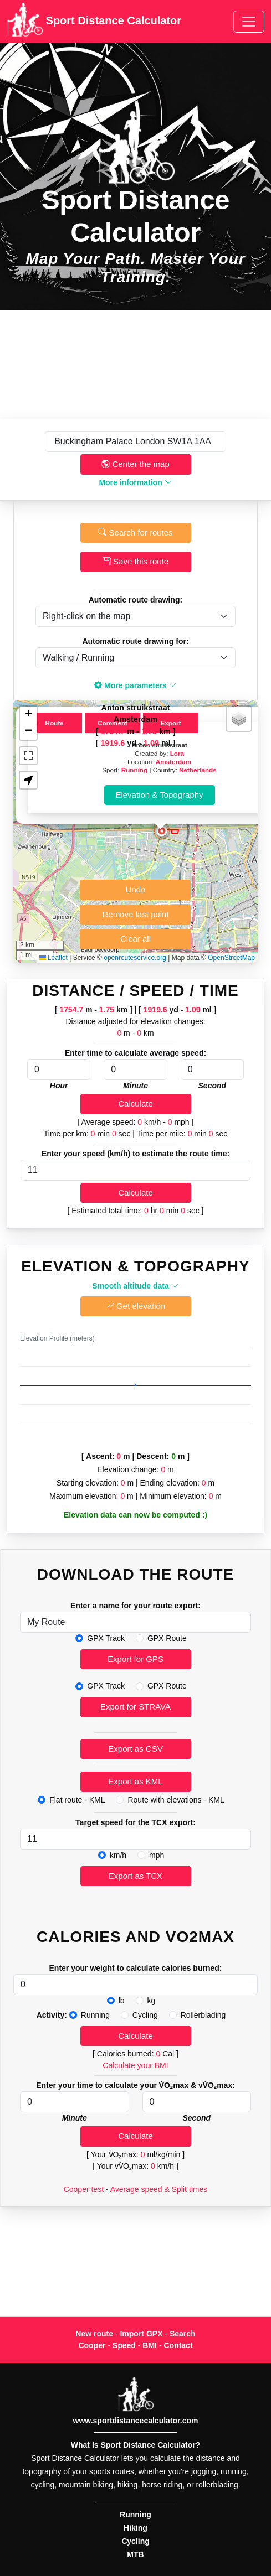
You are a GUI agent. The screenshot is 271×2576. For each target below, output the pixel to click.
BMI (149, 2345)
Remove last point (135, 914)
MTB (135, 2554)
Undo (136, 889)
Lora (177, 753)
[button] (162, 831)
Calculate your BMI (135, 2065)
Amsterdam (173, 761)
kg (151, 2000)
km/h (118, 1855)
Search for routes (135, 532)
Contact (177, 2345)
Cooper (91, 2345)
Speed (124, 2345)
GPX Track (106, 1638)
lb (122, 2000)
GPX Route (167, 1638)
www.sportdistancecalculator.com (135, 2420)
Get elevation (136, 1306)
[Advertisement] (135, 364)
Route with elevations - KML (175, 1799)
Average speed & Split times (159, 2189)
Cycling (145, 2015)
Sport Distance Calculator (94, 21)
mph (156, 1855)
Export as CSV (135, 1748)
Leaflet (53, 958)
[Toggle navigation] (248, 22)
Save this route (135, 561)
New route (94, 2333)
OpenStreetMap (231, 958)
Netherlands (198, 769)
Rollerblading (203, 2015)
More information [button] (135, 482)
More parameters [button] (135, 685)
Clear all (135, 938)
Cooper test (84, 2189)
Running (134, 769)
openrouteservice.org (135, 958)
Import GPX (141, 2333)
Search (183, 2333)
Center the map (135, 464)
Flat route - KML (77, 1799)
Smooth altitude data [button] (135, 1285)
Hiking (135, 2527)
